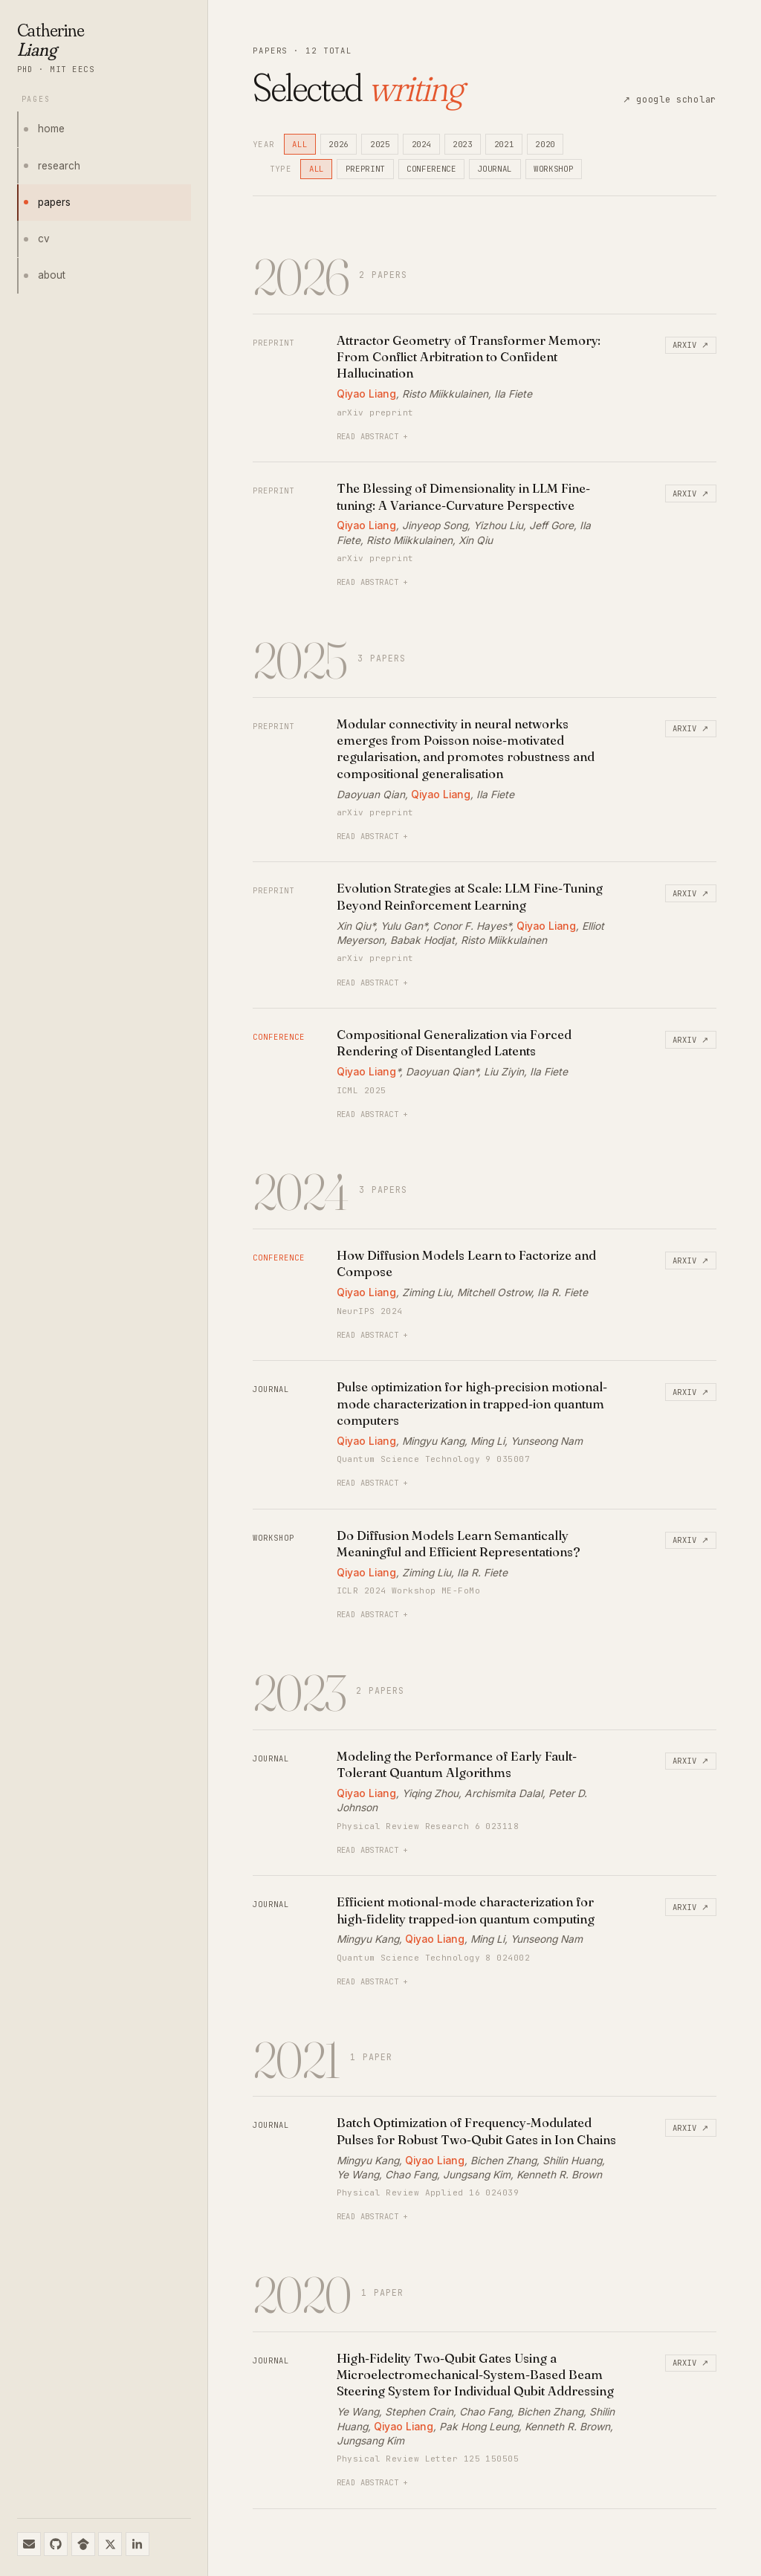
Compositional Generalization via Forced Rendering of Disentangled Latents (454, 1042)
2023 (463, 144)
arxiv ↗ (691, 345)
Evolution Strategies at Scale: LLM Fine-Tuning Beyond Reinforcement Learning (470, 896)
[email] (29, 2544)
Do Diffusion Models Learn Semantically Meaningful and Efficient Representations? (458, 1543)
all (299, 144)
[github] (56, 2544)
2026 (338, 144)
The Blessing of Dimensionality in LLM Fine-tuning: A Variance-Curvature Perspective (463, 496)
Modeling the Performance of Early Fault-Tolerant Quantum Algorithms (457, 1764)
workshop (553, 169)
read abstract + (372, 436)
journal (495, 169)
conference (431, 169)
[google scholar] (83, 2544)
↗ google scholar (669, 100)
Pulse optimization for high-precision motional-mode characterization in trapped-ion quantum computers (472, 1403)
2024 (422, 144)
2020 (545, 144)
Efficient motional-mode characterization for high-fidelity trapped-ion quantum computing (466, 1910)
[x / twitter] (110, 2544)
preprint (365, 169)
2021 (504, 144)
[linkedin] (137, 2544)
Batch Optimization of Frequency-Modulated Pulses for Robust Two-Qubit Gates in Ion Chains (476, 2130)
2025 (380, 144)
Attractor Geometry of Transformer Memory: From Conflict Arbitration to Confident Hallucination (468, 356)
